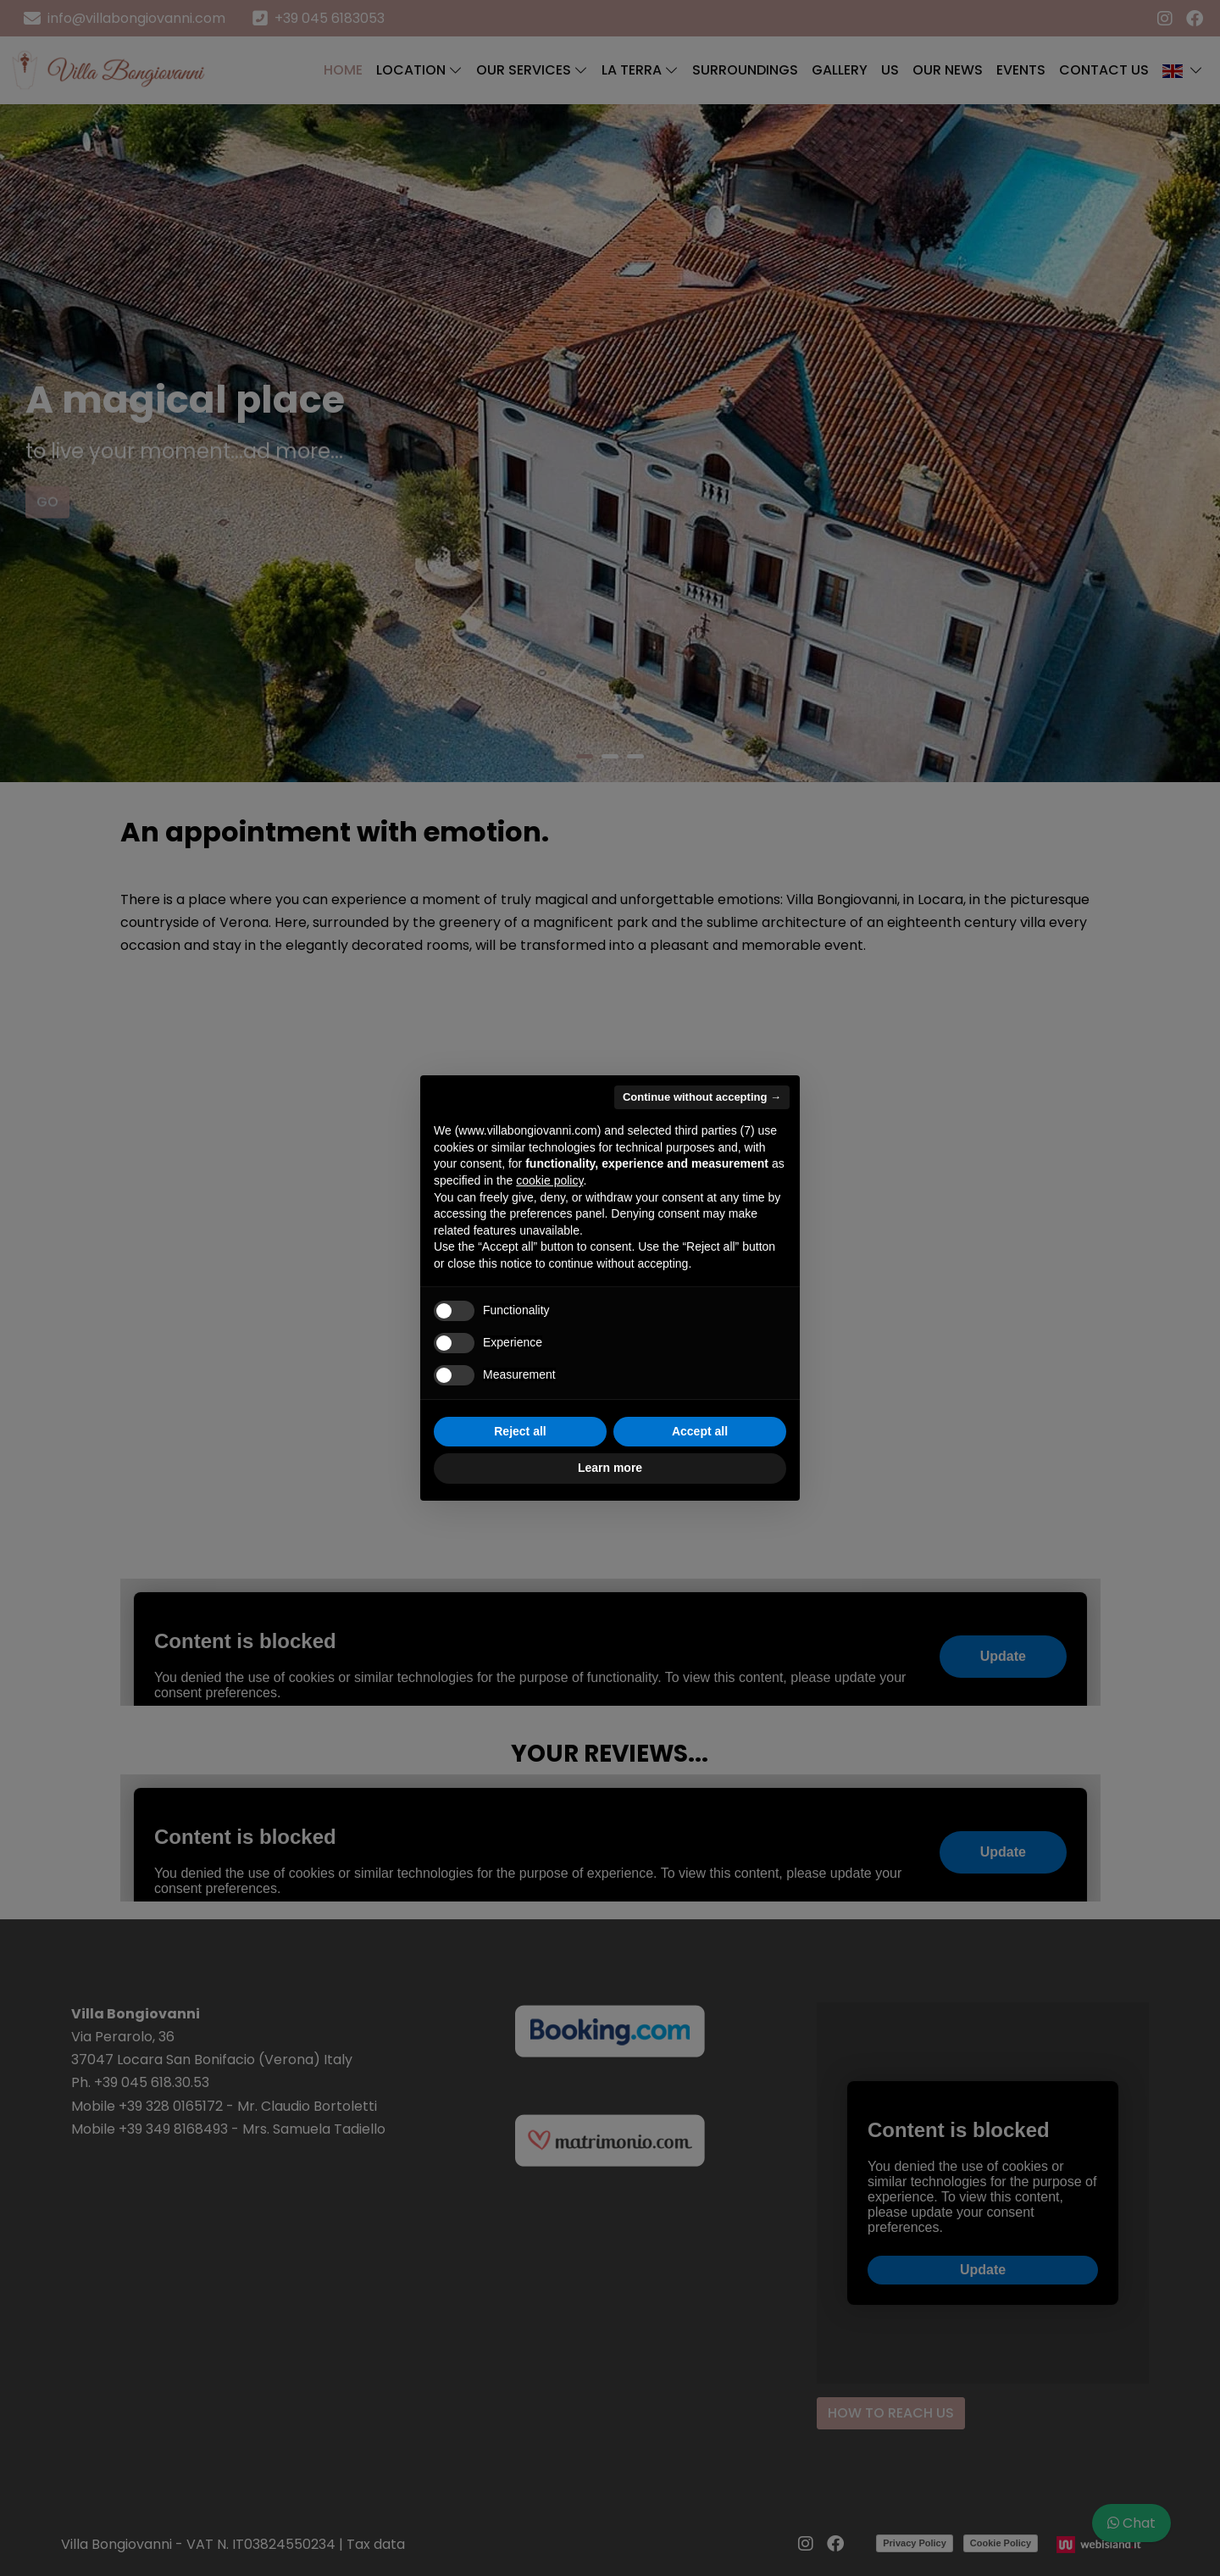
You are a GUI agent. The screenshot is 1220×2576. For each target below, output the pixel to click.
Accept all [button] (700, 1431)
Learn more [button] (610, 1467)
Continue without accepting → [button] (702, 1097)
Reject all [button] (520, 1431)
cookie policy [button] (549, 1180)
